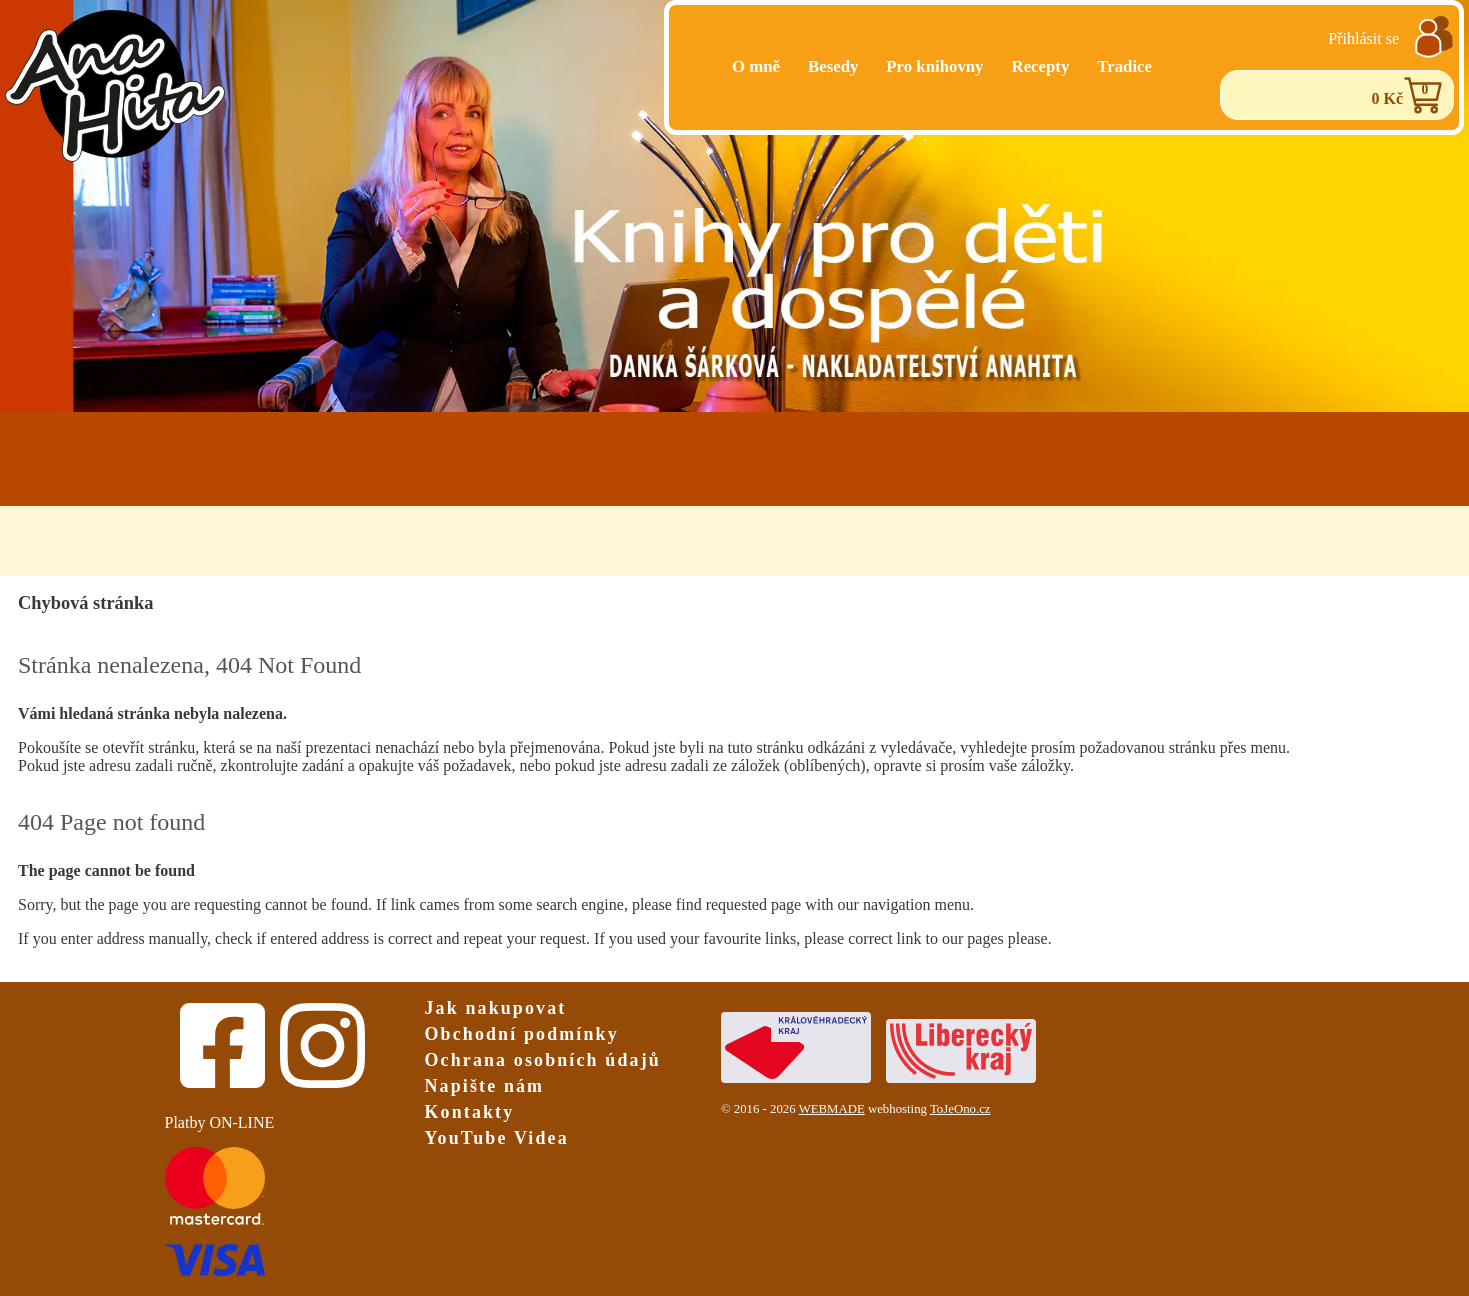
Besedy (833, 66)
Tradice (1124, 66)
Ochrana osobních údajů (543, 1060)
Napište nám (485, 1086)
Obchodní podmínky (522, 1034)
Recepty (1041, 66)
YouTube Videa (497, 1138)
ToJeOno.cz (960, 1109)
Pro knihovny (934, 66)
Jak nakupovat (496, 1008)
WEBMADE (832, 1109)
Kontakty (470, 1112)
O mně (756, 66)
